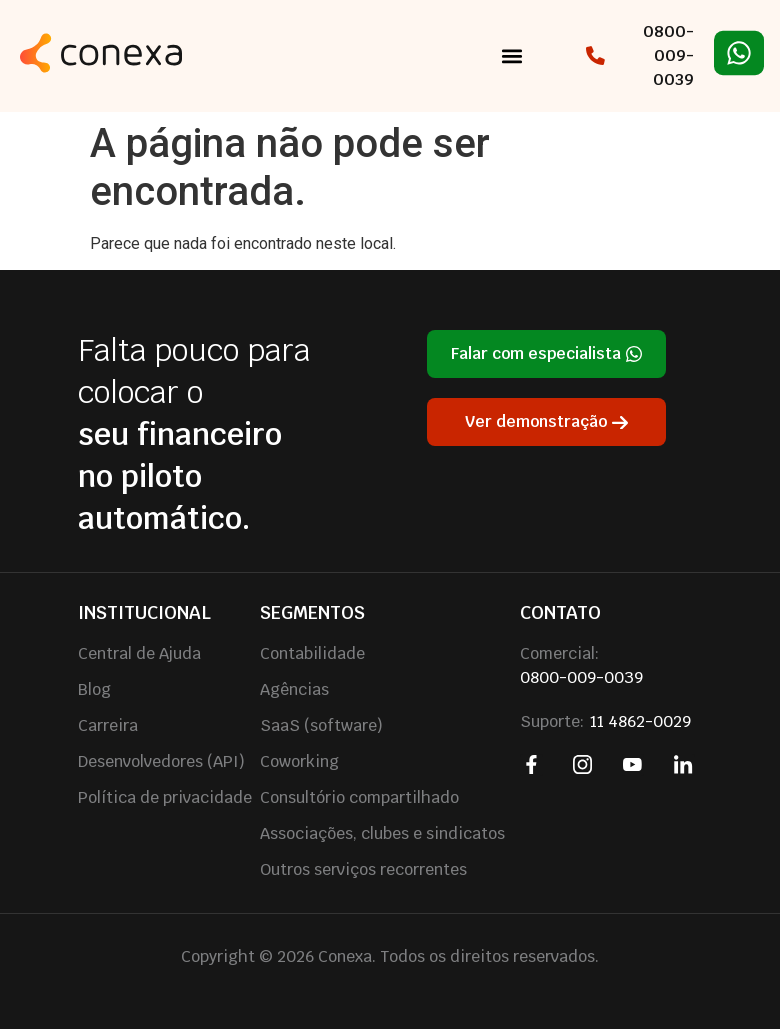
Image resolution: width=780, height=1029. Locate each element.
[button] (512, 56)
